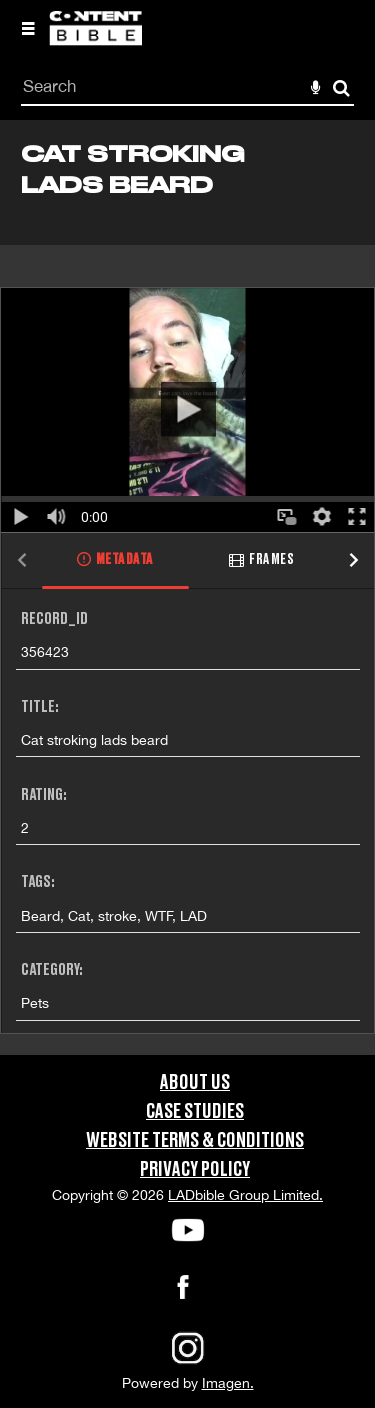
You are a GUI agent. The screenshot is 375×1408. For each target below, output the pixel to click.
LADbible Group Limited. (245, 1195)
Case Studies (195, 1112)
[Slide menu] (28, 28)
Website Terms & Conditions (195, 1141)
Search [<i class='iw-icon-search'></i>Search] (341, 87)
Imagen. (228, 1383)
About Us (195, 1083)
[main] (187, 587)
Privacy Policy (195, 1170)
